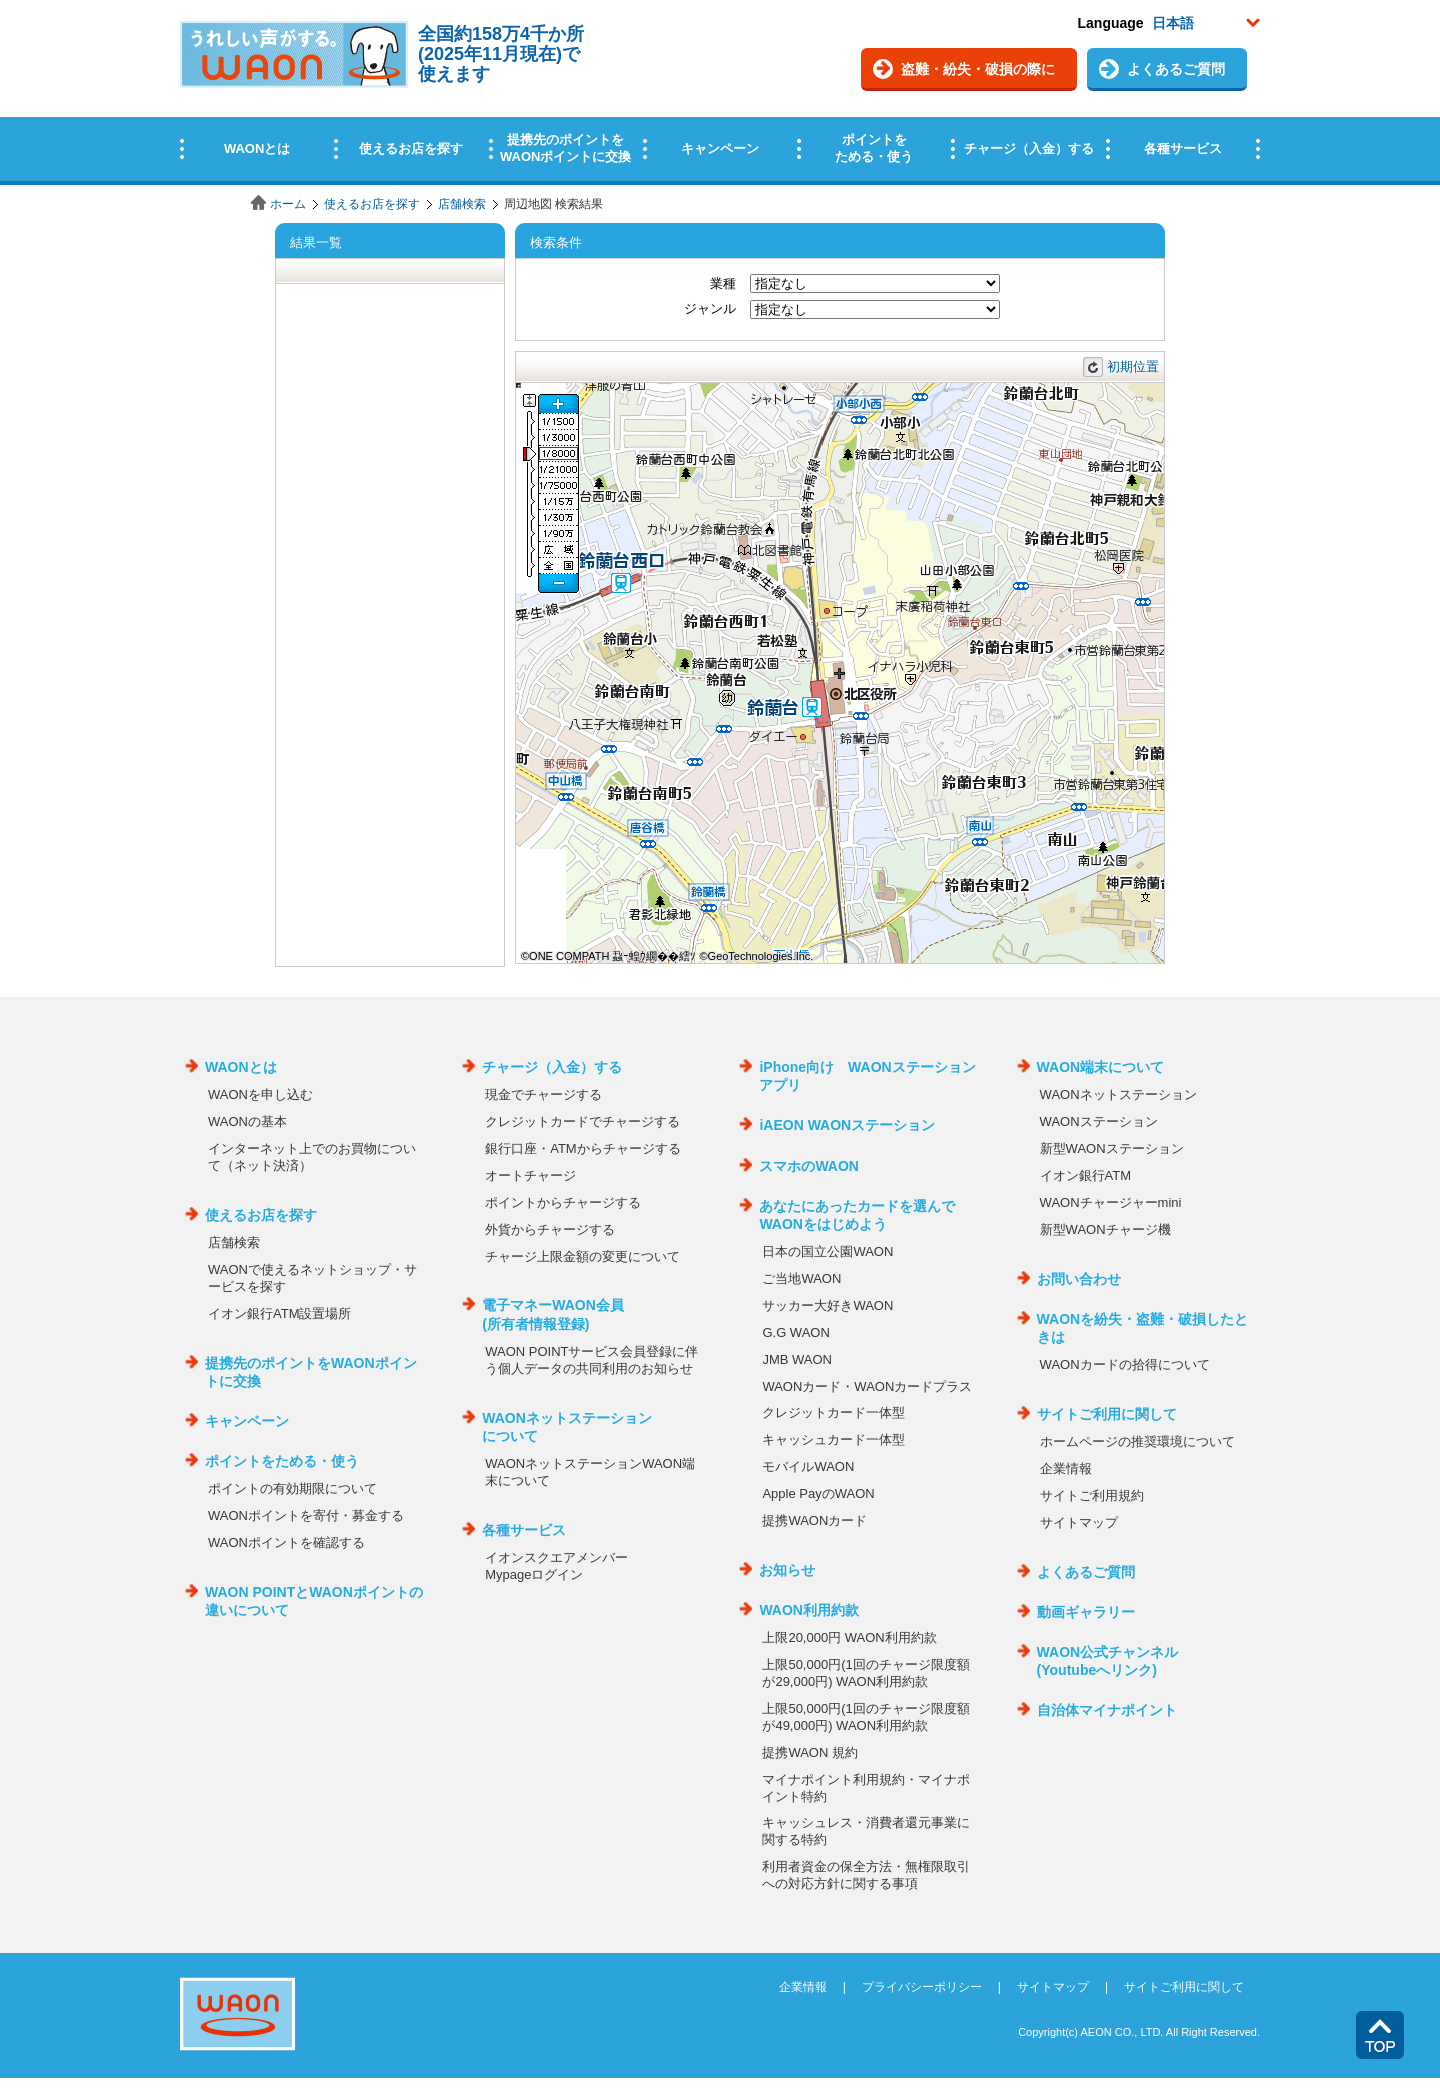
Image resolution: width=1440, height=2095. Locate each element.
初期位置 (1133, 366)
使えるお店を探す (372, 204)
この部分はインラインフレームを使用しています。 (720, 92)
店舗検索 (462, 204)
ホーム (288, 204)
